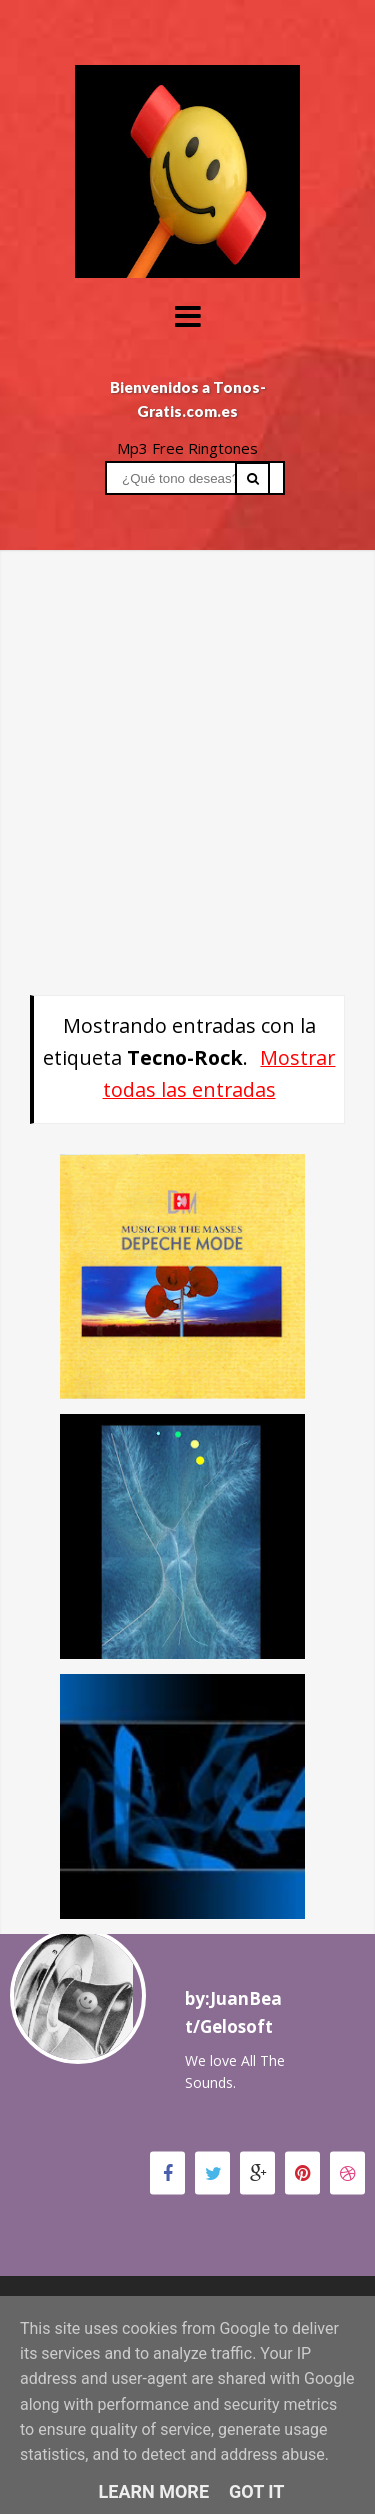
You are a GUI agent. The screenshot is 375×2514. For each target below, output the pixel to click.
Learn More (154, 2491)
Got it (256, 2491)
